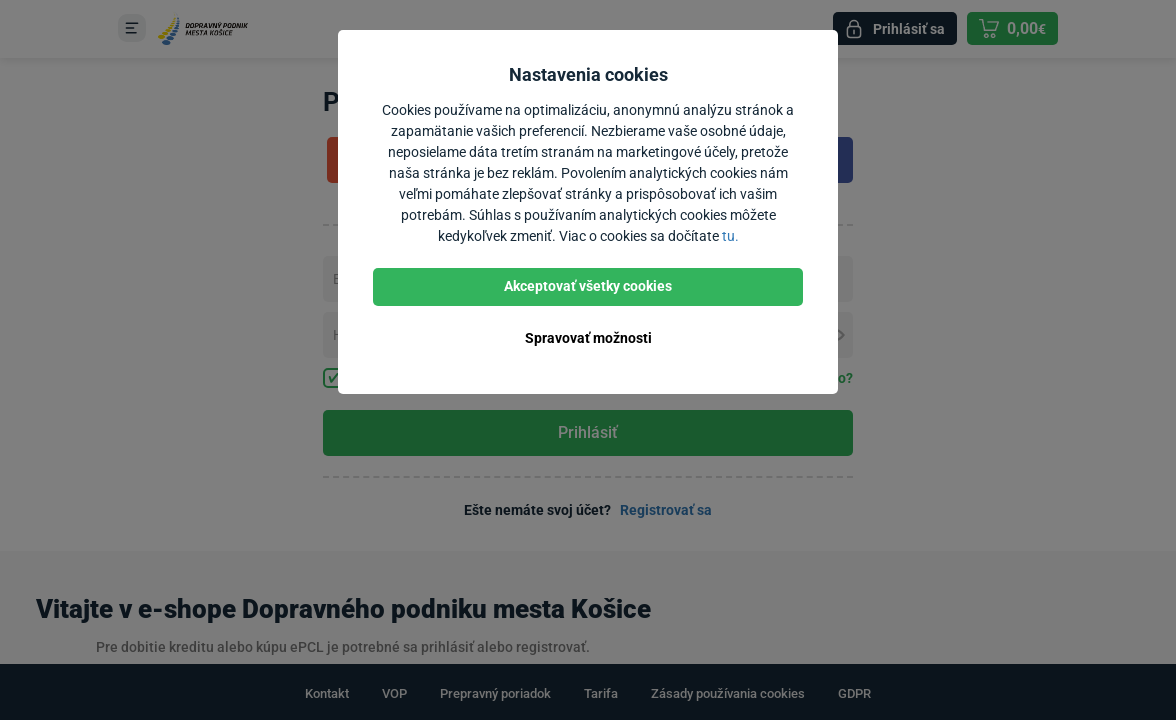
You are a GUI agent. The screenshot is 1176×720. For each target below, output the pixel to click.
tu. (730, 236)
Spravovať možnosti (588, 338)
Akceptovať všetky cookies (588, 286)
